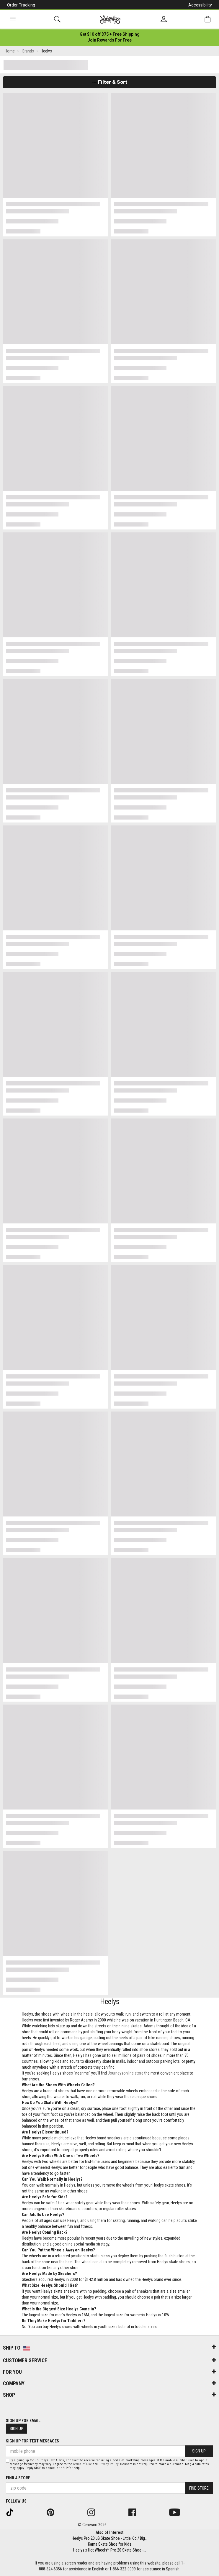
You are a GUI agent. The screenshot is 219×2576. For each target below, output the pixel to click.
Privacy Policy (108, 2464)
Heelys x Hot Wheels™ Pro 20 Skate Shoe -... (109, 2550)
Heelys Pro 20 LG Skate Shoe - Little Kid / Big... (110, 2538)
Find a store (18, 2477)
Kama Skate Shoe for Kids (109, 2544)
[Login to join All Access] (110, 34)
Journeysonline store (125, 2073)
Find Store (199, 2488)
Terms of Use (82, 2464)
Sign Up (16, 2428)
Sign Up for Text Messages (32, 2441)
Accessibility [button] (200, 5)
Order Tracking (21, 5)
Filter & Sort (109, 82)
